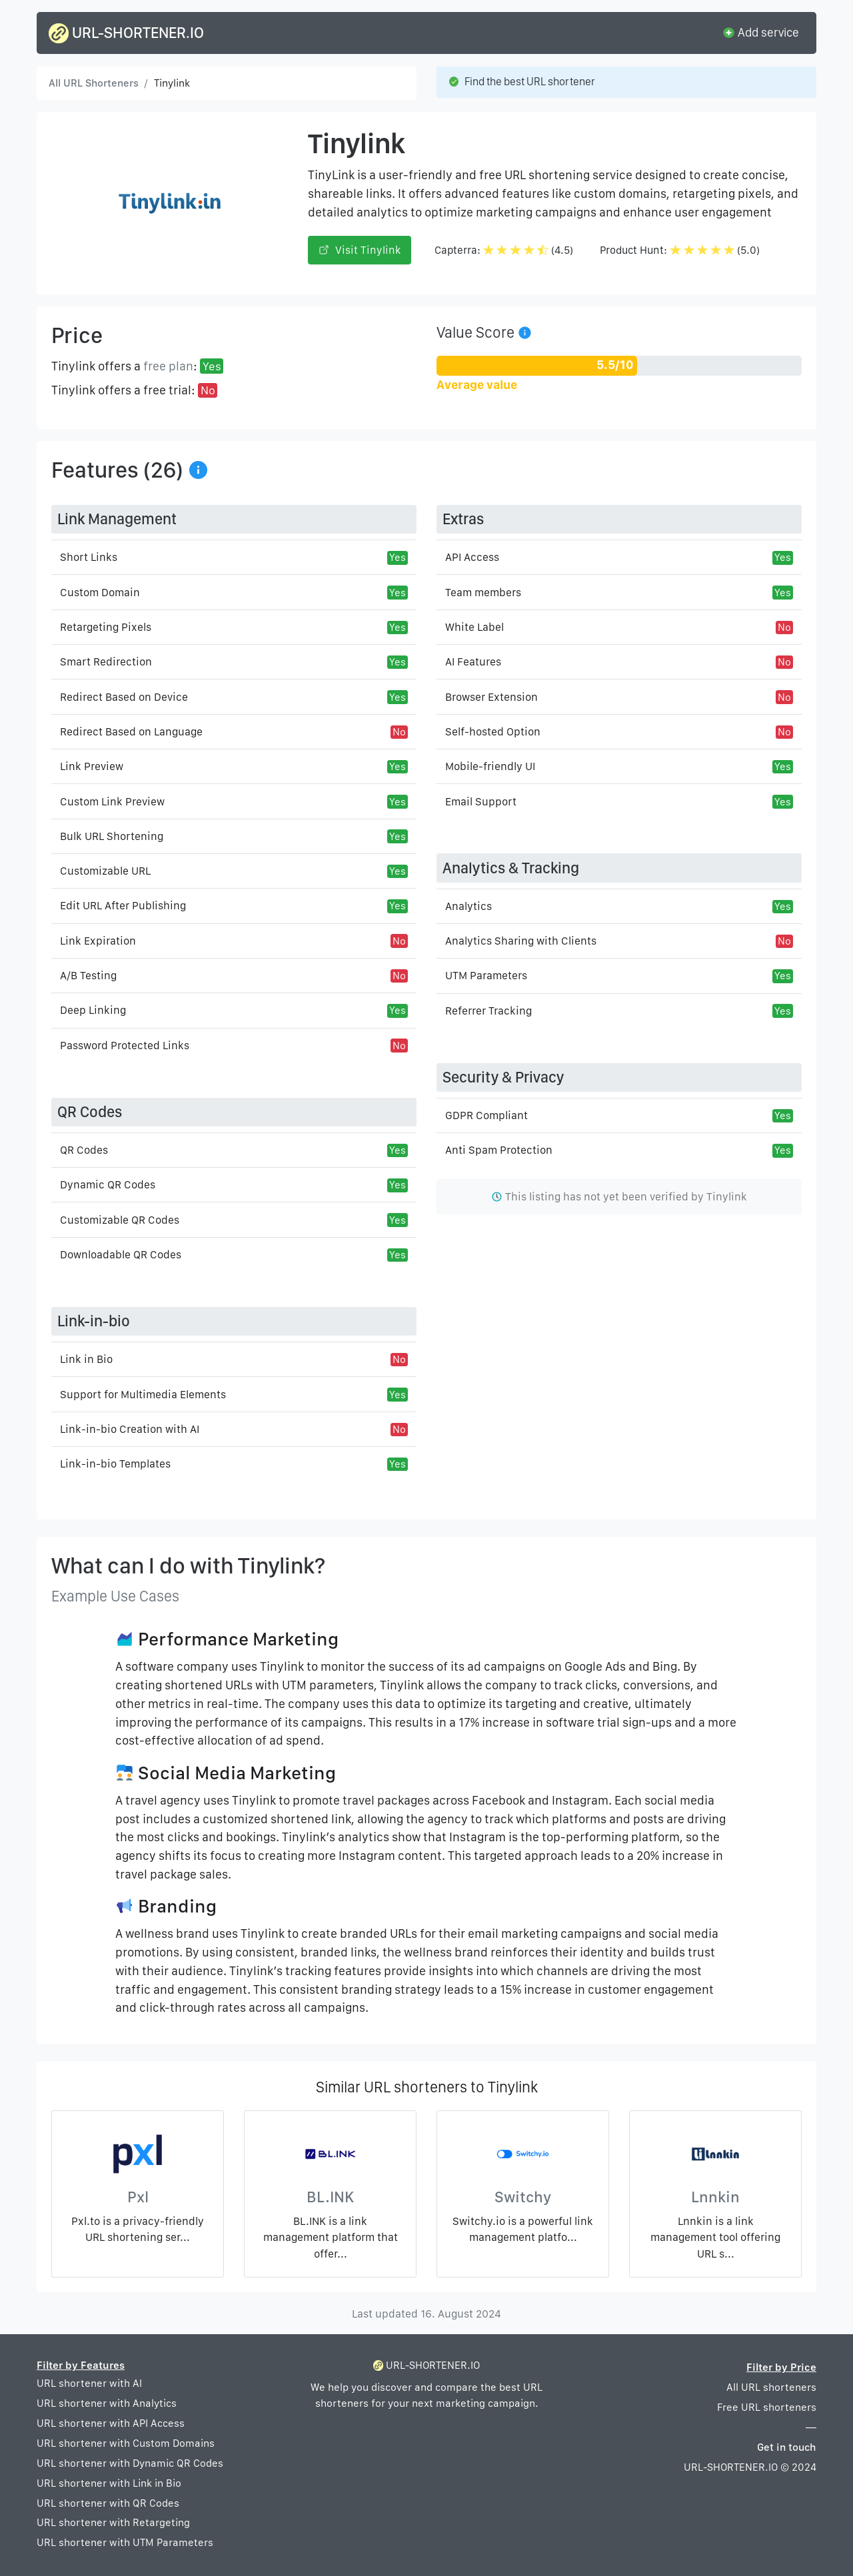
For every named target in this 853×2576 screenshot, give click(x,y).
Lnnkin (715, 2197)
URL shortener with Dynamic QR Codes (130, 2463)
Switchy (522, 2197)
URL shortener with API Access (111, 2423)
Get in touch (786, 2447)
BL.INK (330, 2197)
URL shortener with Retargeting (113, 2522)
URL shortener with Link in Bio (109, 2483)
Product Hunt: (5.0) (680, 250)
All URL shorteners (771, 2387)
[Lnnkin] (715, 2157)
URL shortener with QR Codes (108, 2503)
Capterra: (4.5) (503, 250)
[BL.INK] (330, 2157)
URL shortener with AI (89, 2383)
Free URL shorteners (766, 2407)
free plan (168, 365)
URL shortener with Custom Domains (126, 2443)
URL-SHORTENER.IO (126, 33)
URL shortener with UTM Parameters (125, 2542)
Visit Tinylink (360, 250)
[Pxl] (137, 2157)
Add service (760, 32)
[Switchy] (522, 2157)
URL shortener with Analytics (107, 2403)
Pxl (138, 2197)
